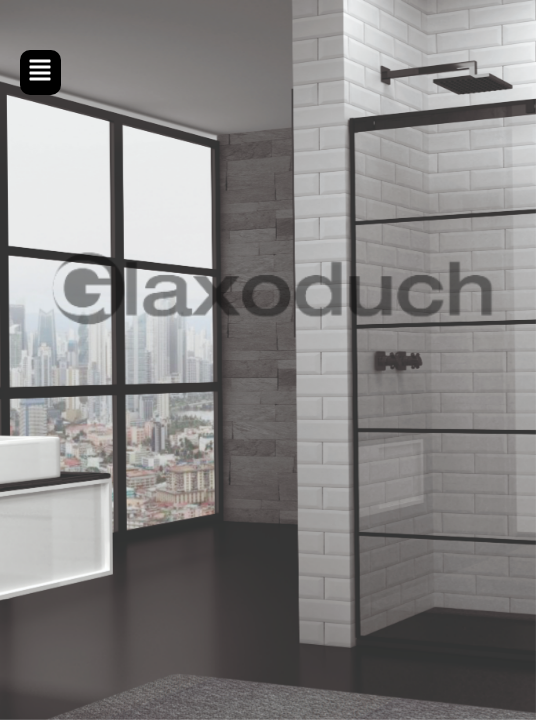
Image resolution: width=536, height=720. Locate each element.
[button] (40, 72)
